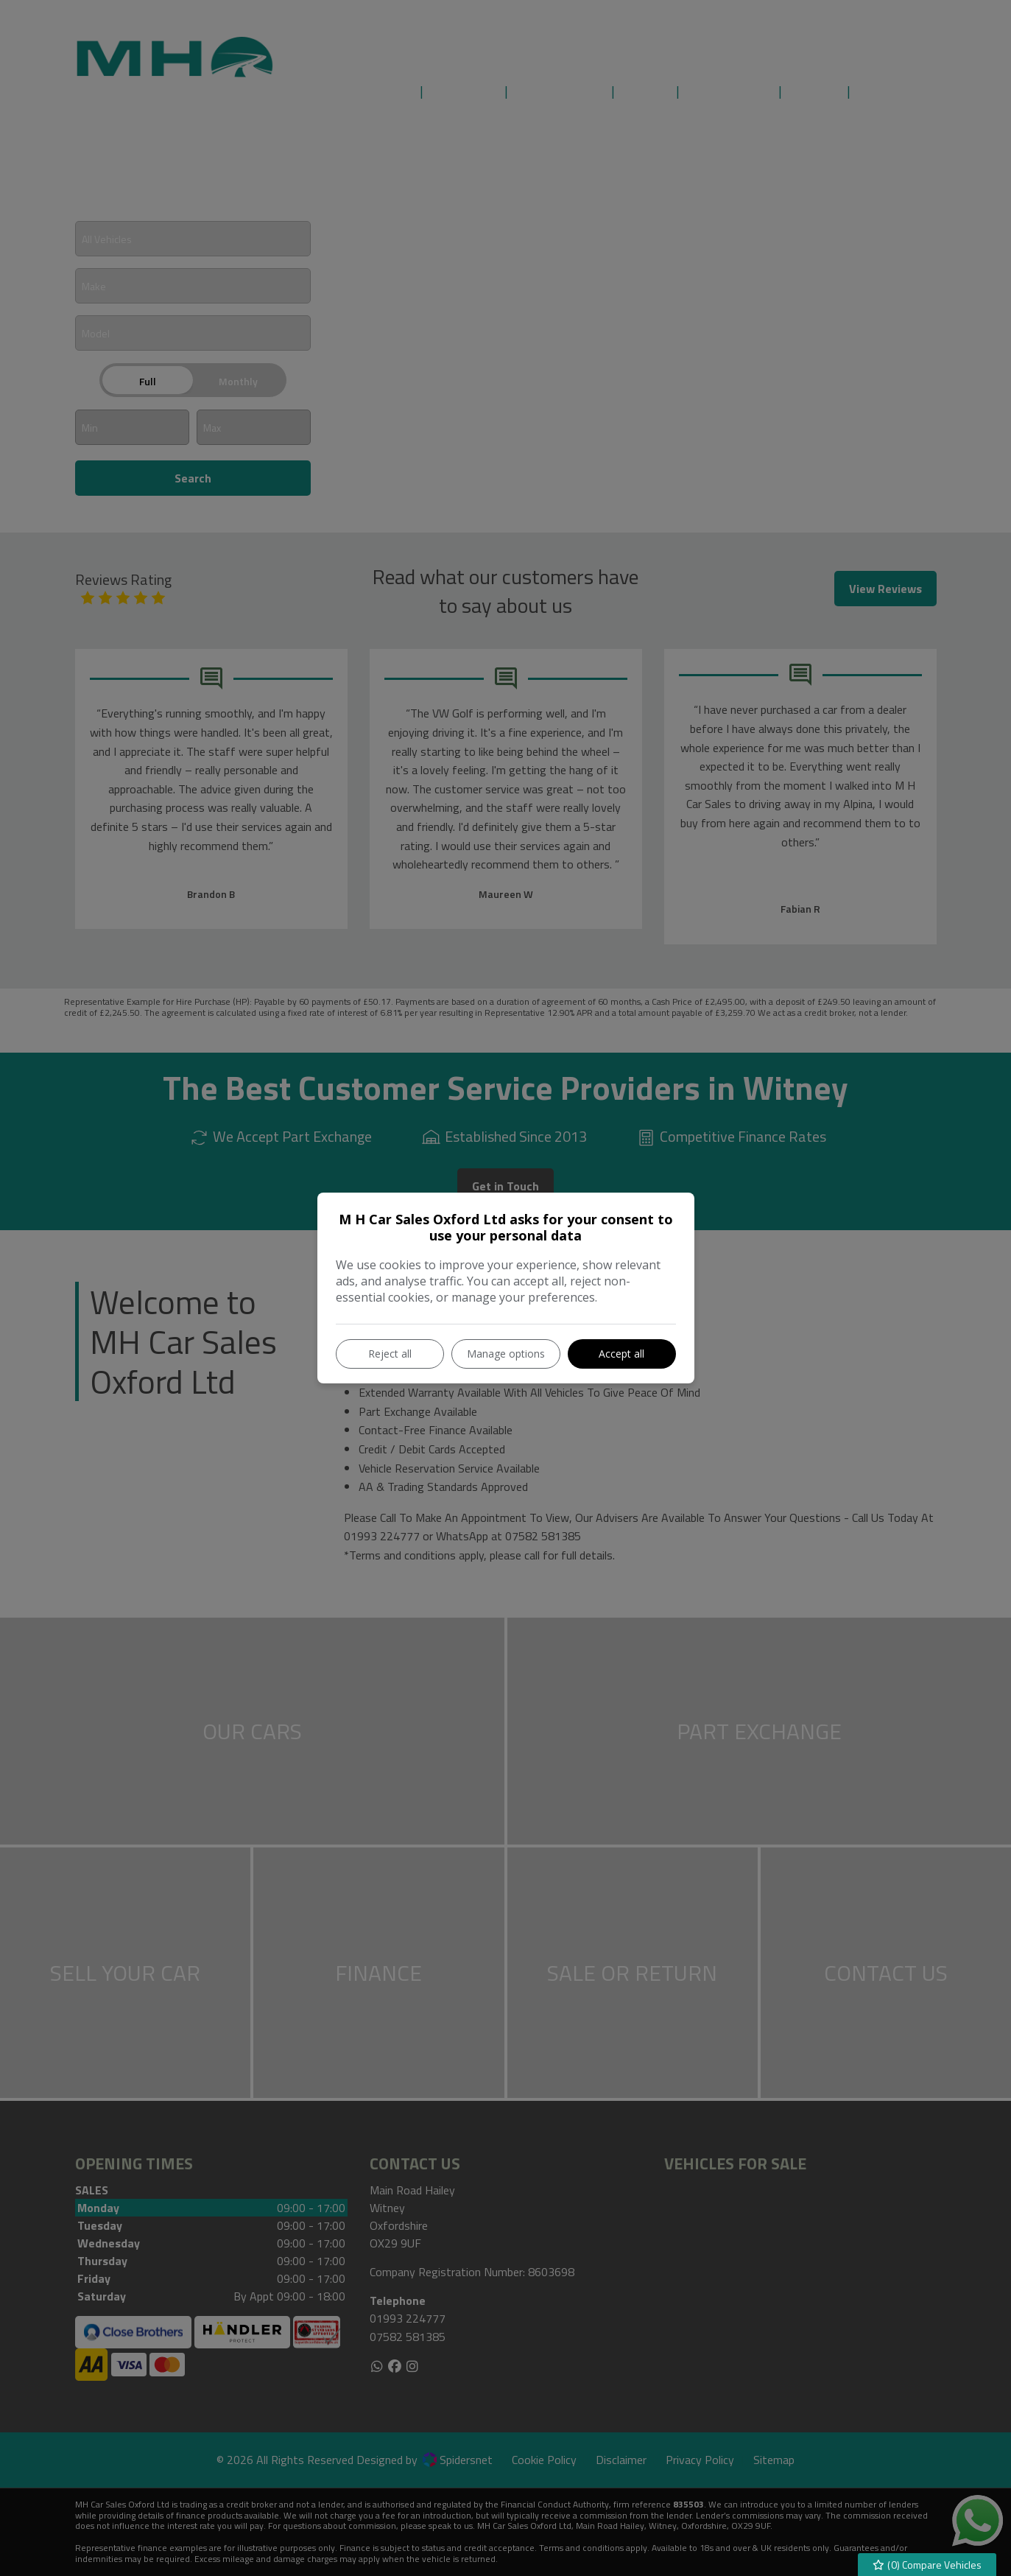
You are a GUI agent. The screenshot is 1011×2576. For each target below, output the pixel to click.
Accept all (621, 1354)
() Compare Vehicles (927, 2564)
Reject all (390, 1354)
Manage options (506, 1354)
